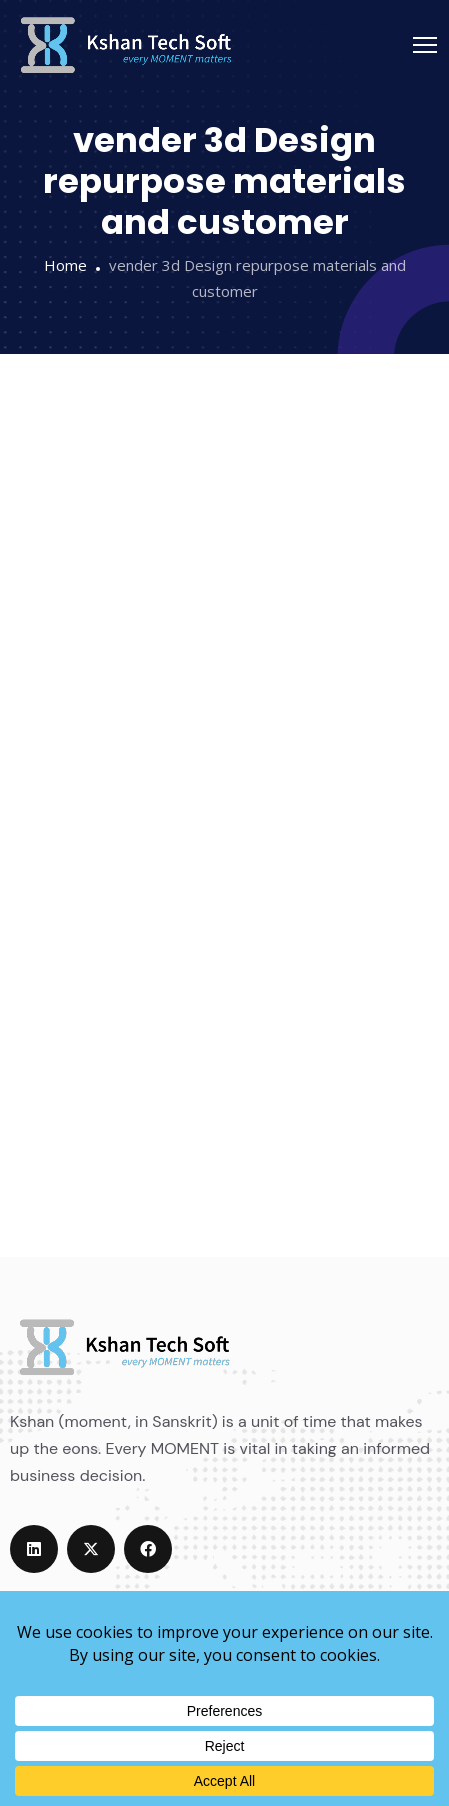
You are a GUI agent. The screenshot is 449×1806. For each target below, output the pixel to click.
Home (65, 265)
